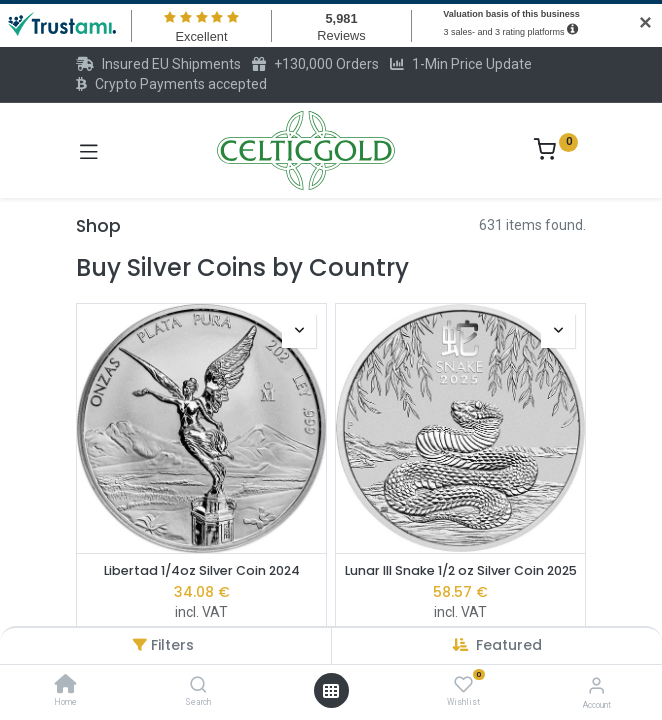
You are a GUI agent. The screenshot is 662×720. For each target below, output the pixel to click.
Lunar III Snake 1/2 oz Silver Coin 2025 (461, 570)
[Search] (198, 686)
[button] (509, 645)
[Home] (66, 686)
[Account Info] (596, 685)
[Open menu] (331, 691)
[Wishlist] (463, 685)
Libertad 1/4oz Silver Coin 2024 (202, 570)
